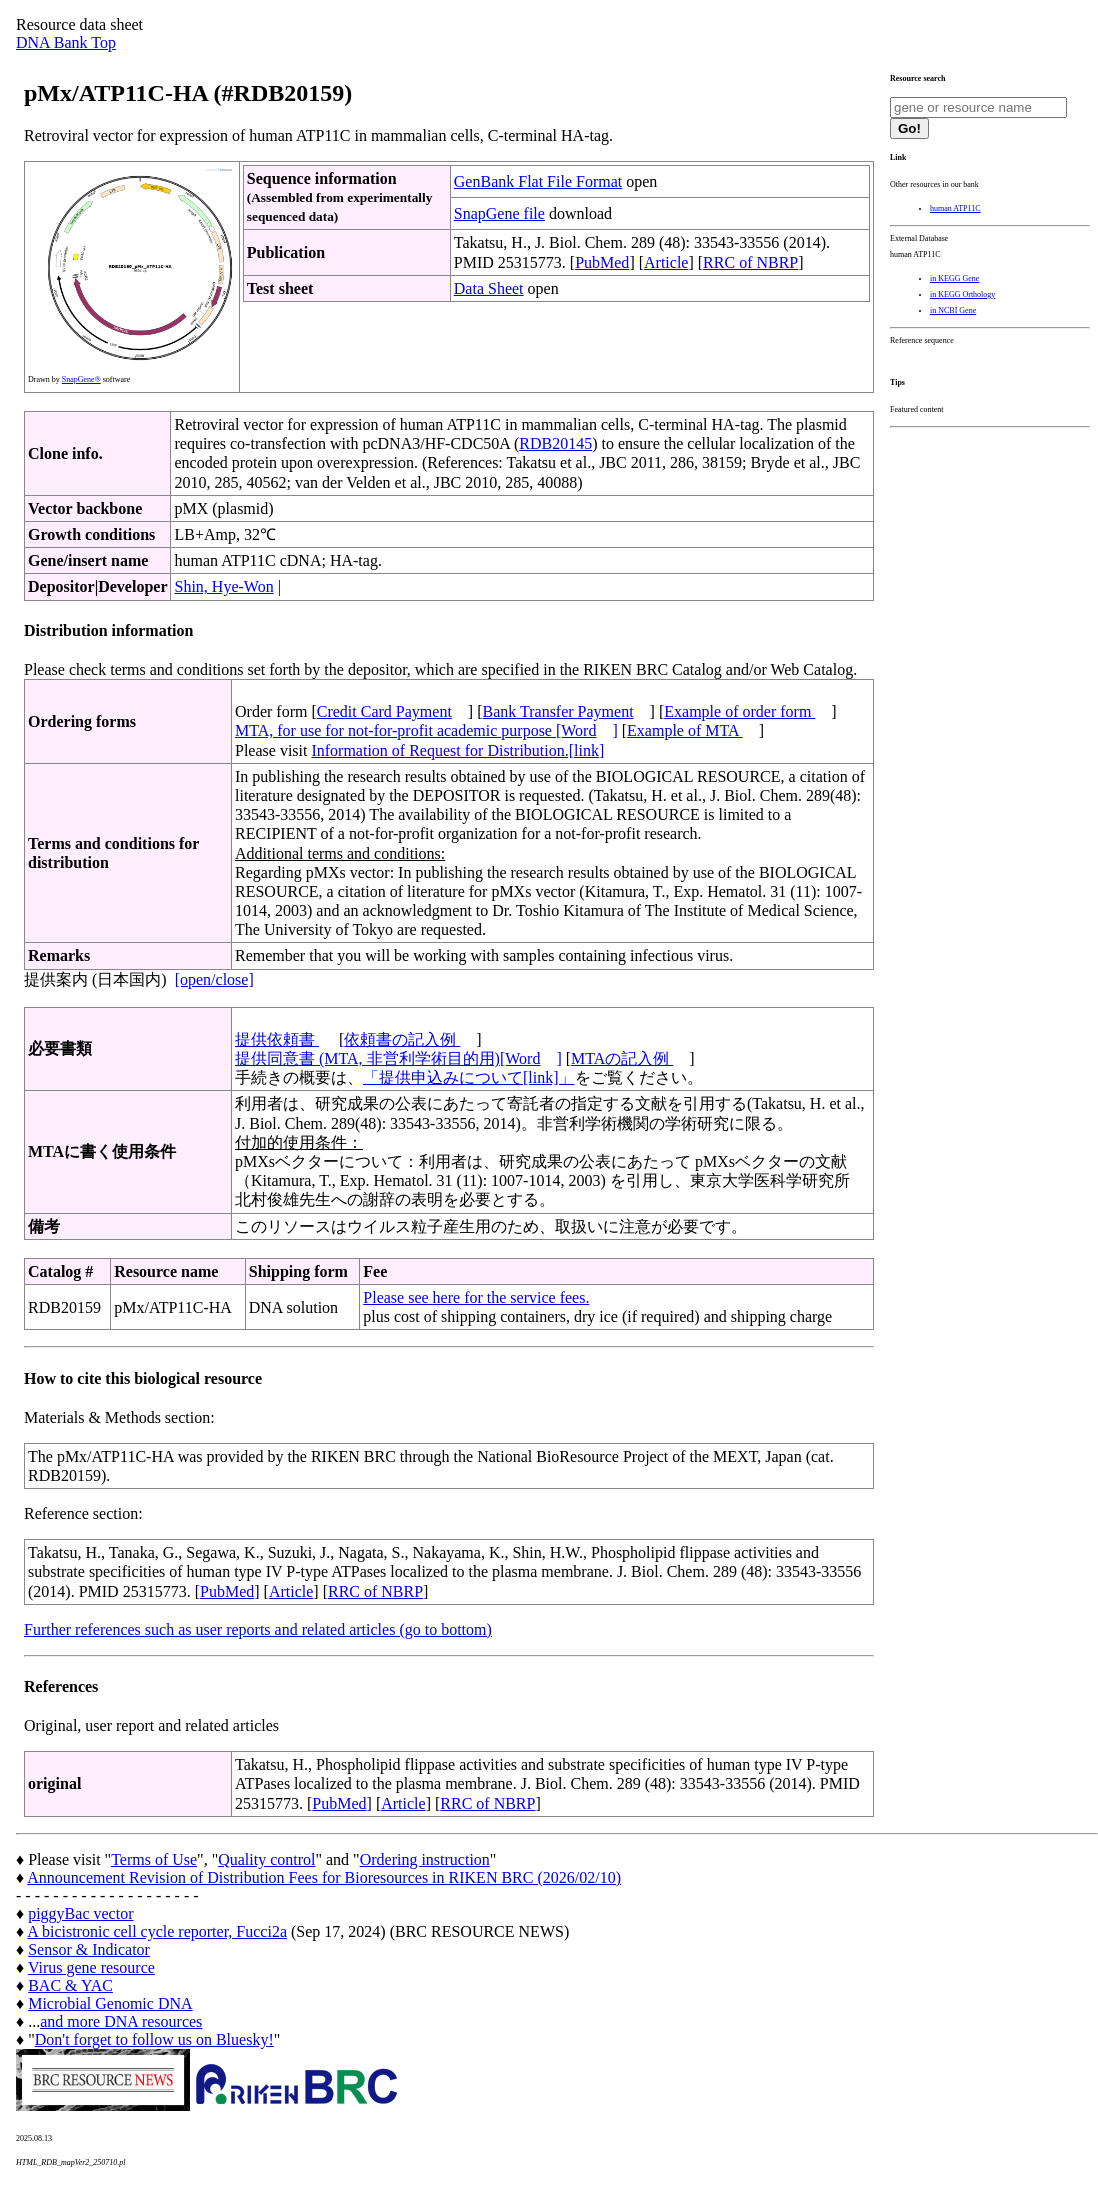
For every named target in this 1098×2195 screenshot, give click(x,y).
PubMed (602, 262)
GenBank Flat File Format (538, 181)
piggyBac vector (80, 1913)
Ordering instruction (425, 1859)
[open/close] (214, 979)
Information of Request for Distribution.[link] (457, 750)
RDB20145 (555, 443)
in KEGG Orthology (962, 294)
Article (666, 262)
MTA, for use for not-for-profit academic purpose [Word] (426, 730)
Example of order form (739, 711)
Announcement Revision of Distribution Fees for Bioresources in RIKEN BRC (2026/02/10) (324, 1877)
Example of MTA (685, 730)
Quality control (266, 1859)
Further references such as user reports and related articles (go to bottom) (258, 1629)
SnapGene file (499, 213)
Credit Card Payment (384, 711)
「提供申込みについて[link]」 (469, 1077)
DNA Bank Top (66, 42)
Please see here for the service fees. (476, 1297)
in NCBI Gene (953, 310)
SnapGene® (81, 379)
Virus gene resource (91, 1967)
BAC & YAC (70, 1985)
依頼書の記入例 (402, 1039)
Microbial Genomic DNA (110, 2003)
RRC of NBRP (750, 262)
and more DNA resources (121, 2021)
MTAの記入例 (622, 1058)
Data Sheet (489, 288)
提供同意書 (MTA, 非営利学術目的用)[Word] (398, 1058)
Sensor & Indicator (89, 1949)
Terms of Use (154, 1859)
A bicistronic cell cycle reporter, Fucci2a (157, 1931)
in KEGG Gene (954, 278)
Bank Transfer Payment (558, 711)
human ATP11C (955, 208)
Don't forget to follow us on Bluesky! (154, 2039)
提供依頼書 (277, 1039)
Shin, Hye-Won (223, 586)
